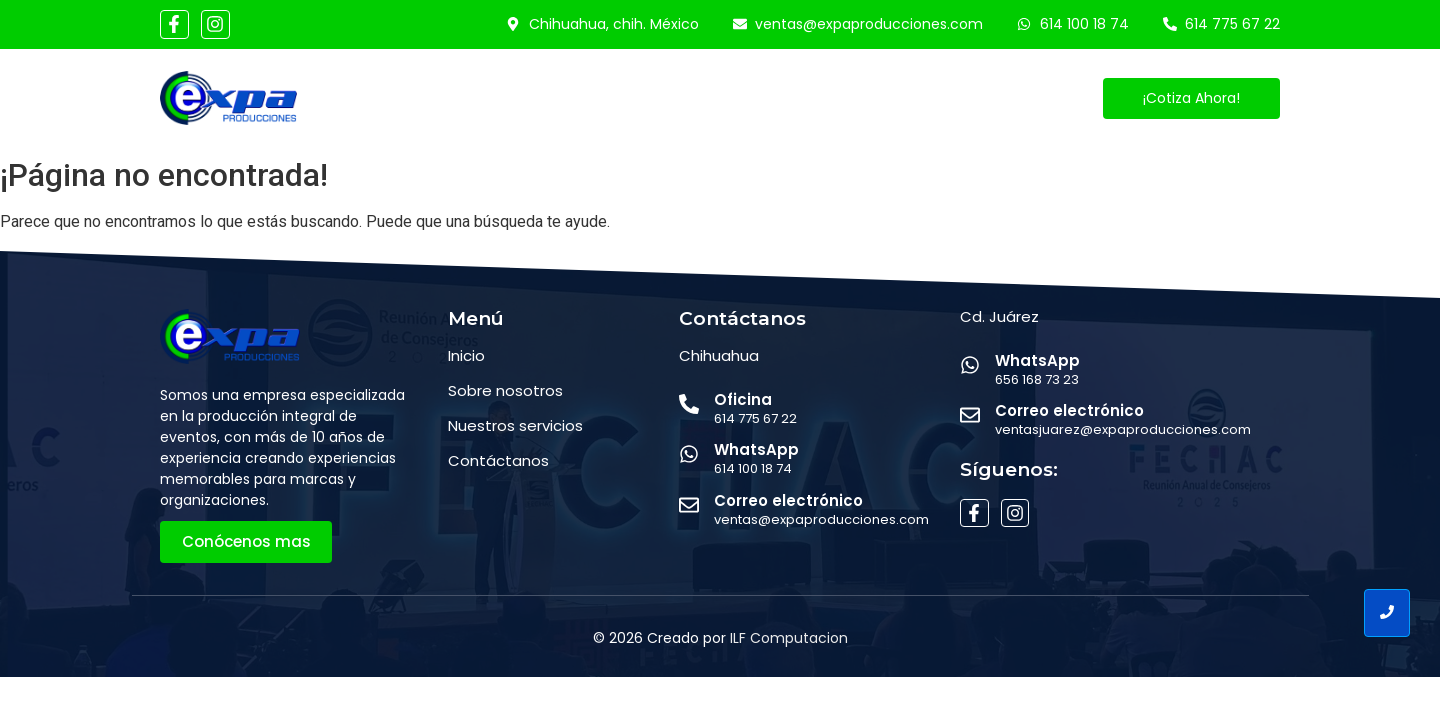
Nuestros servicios (515, 425)
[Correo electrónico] (689, 506)
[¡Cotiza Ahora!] (1191, 98)
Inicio (432, 98)
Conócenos (535, 98)
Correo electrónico (788, 500)
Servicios (652, 98)
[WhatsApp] (689, 455)
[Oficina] (689, 405)
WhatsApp (756, 449)
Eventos (754, 98)
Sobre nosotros (505, 390)
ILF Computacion (789, 638)
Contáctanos (875, 98)
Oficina (743, 399)
